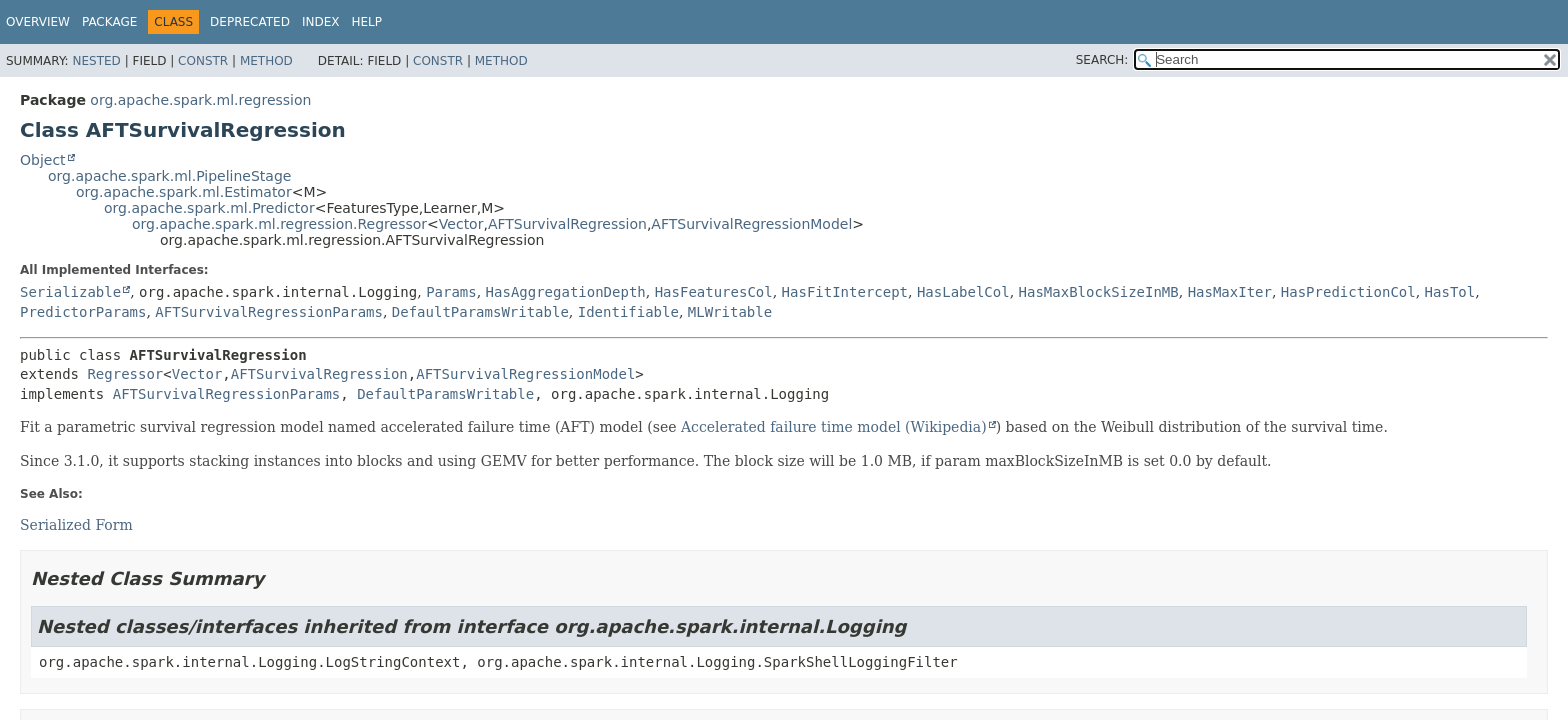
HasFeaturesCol (714, 292)
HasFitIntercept (845, 292)
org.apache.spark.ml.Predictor (209, 208)
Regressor (125, 374)
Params (451, 292)
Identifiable (628, 312)
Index (321, 22)
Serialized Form (76, 525)
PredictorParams (83, 312)
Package (109, 22)
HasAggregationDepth (566, 292)
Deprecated (250, 22)
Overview (38, 22)
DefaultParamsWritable (480, 312)
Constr (203, 61)
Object (43, 160)
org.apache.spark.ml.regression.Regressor (279, 224)
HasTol (1450, 292)
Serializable (70, 292)
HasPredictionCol (1348, 292)
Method (266, 61)
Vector (461, 224)
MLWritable (730, 312)
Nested (96, 61)
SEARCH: (1102, 60)
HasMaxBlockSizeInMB (1099, 292)
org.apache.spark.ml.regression (200, 100)
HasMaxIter (1230, 292)
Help (366, 22)
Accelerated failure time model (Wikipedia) (834, 427)
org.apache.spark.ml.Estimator (184, 192)
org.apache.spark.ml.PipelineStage (169, 176)
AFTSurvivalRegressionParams (269, 312)
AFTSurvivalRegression (567, 224)
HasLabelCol (963, 292)
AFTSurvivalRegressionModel (751, 224)
